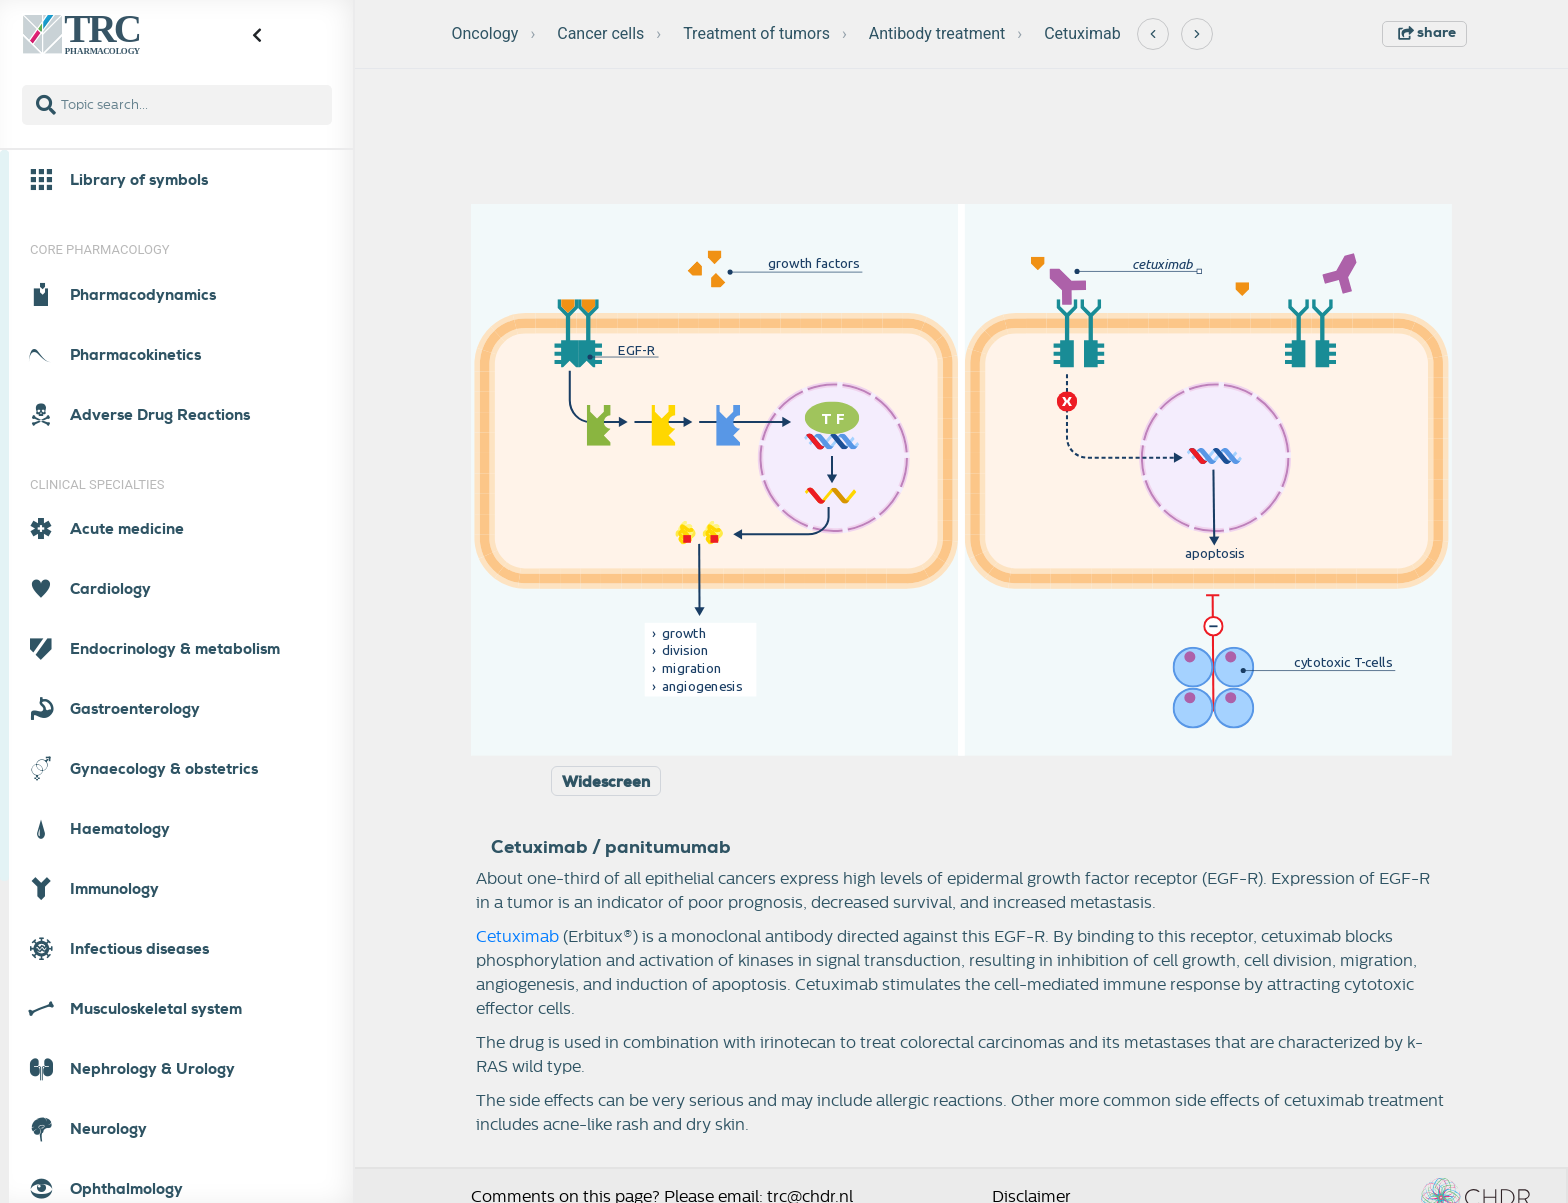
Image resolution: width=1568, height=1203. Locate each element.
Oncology (485, 33)
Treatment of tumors (756, 33)
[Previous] (1153, 34)
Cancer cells (600, 33)
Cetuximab (1082, 33)
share (1427, 32)
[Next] (1197, 34)
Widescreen (606, 782)
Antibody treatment (937, 33)
